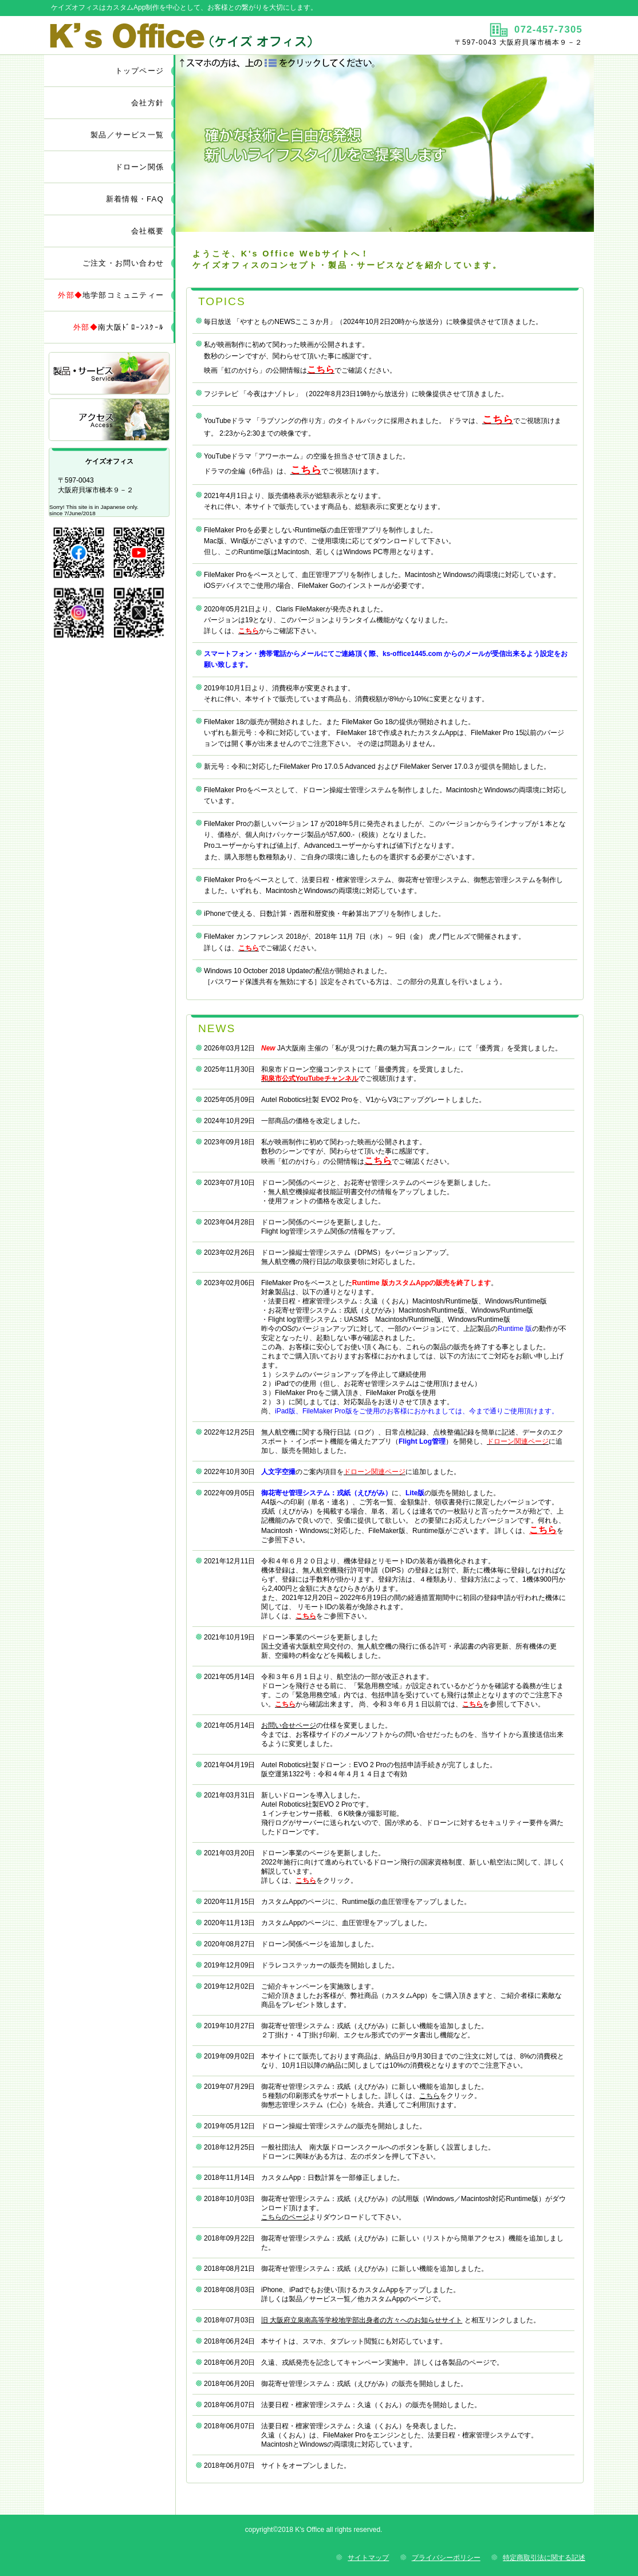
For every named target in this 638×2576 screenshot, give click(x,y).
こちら (429, 2096)
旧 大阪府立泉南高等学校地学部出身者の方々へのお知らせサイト (361, 2320)
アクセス (110, 420)
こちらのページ (285, 2217)
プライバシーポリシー (446, 2558)
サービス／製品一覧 (110, 374)
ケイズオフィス (180, 34)
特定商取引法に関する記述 (544, 2558)
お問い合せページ (288, 1725)
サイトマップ (368, 2558)
